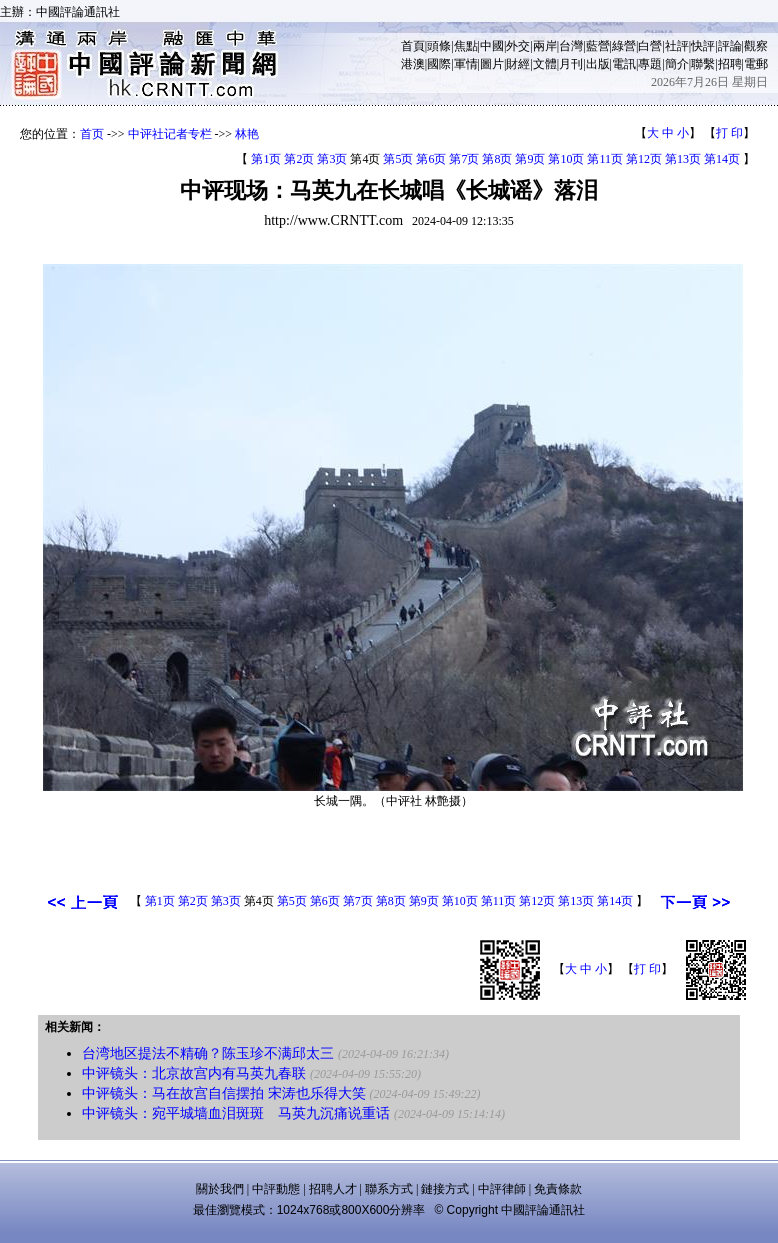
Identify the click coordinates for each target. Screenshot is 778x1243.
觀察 (756, 46)
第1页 (266, 159)
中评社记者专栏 (170, 134)
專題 (650, 64)
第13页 (683, 159)
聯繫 (703, 64)
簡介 (677, 64)
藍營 (598, 46)
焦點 (466, 46)
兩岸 (545, 46)
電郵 (756, 64)
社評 (677, 46)
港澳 (413, 64)
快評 (703, 46)
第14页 (722, 159)
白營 (650, 46)
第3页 (332, 159)
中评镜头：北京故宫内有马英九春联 (194, 1073)
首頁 (413, 46)
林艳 (247, 134)
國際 (439, 64)
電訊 (624, 64)
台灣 (571, 46)
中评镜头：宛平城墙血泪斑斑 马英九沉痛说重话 (236, 1113)
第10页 (566, 159)
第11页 (605, 159)
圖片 (492, 64)
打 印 (729, 133)
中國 (492, 46)
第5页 (398, 159)
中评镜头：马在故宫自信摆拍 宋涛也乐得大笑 (224, 1093)
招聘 (730, 64)
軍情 (466, 64)
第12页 (644, 159)
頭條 (439, 46)
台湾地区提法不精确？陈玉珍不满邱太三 (208, 1053)
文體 (545, 64)
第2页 (299, 159)
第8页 (497, 159)
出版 (598, 64)
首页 (92, 134)
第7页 (464, 159)
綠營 (624, 46)
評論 (730, 46)
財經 (518, 64)
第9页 (530, 159)
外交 (518, 46)
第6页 (431, 159)
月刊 (571, 64)
